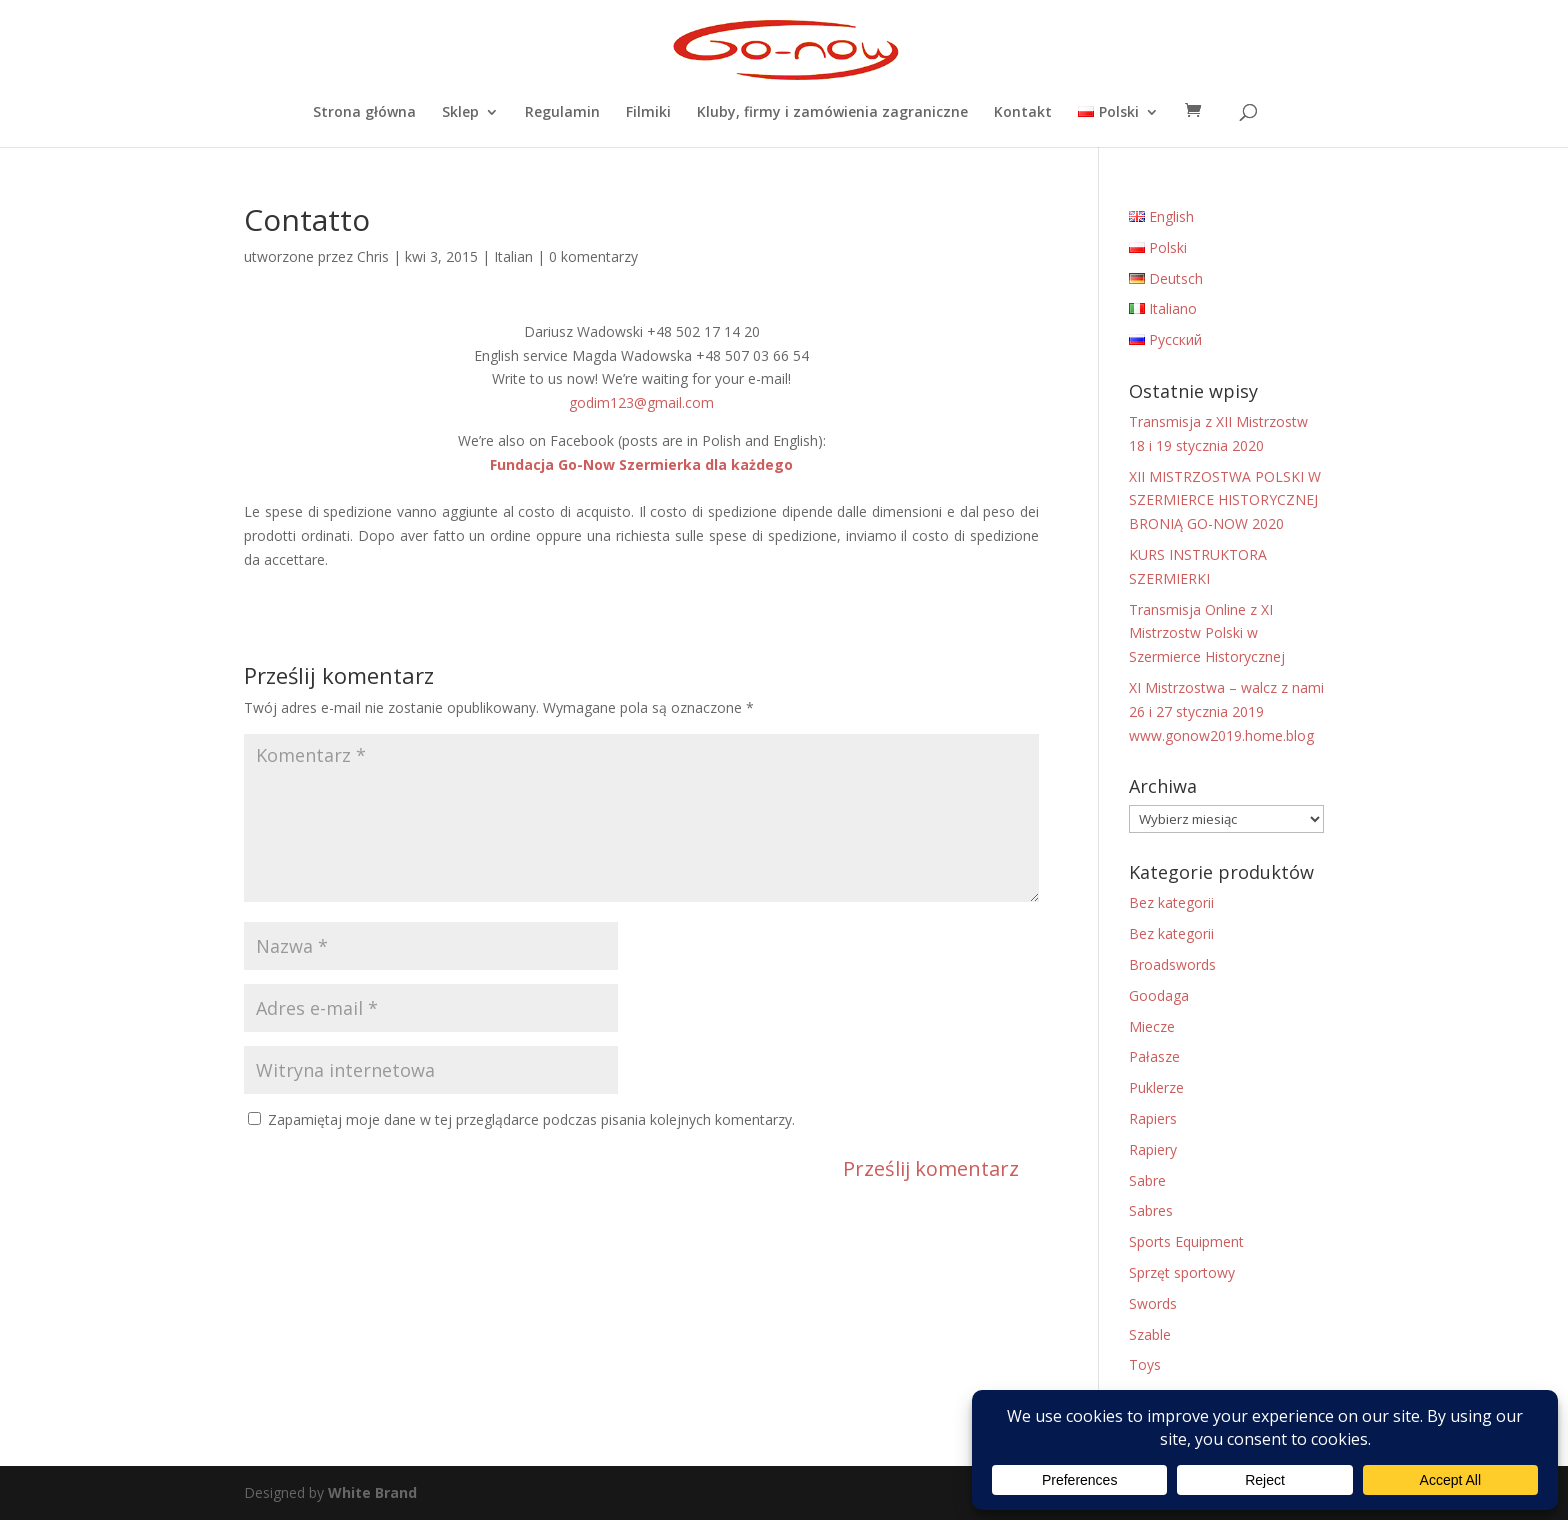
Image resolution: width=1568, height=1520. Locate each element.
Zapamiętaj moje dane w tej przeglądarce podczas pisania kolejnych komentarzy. (531, 1119)
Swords (1153, 1303)
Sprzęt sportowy (1182, 1272)
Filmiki (648, 113)
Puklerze (1156, 1087)
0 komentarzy (593, 256)
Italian (513, 256)
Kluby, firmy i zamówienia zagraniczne (832, 113)
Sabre (1147, 1180)
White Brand (372, 1492)
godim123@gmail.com (641, 402)
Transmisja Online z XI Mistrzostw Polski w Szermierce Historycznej (1207, 633)
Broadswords (1172, 964)
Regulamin (562, 113)
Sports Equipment (1186, 1241)
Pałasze (1154, 1056)
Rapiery (1153, 1149)
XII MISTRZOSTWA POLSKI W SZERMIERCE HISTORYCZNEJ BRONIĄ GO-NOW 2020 (1225, 500)
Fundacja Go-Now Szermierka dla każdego (641, 464)
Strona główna (364, 113)
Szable (1150, 1334)
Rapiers (1153, 1118)
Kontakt (1023, 113)
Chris (373, 256)
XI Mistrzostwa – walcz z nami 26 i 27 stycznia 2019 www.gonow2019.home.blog (1226, 711)
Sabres (1151, 1210)
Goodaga (1159, 995)
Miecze (1152, 1026)
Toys (1145, 1364)
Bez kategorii (1171, 902)
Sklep (460, 113)
